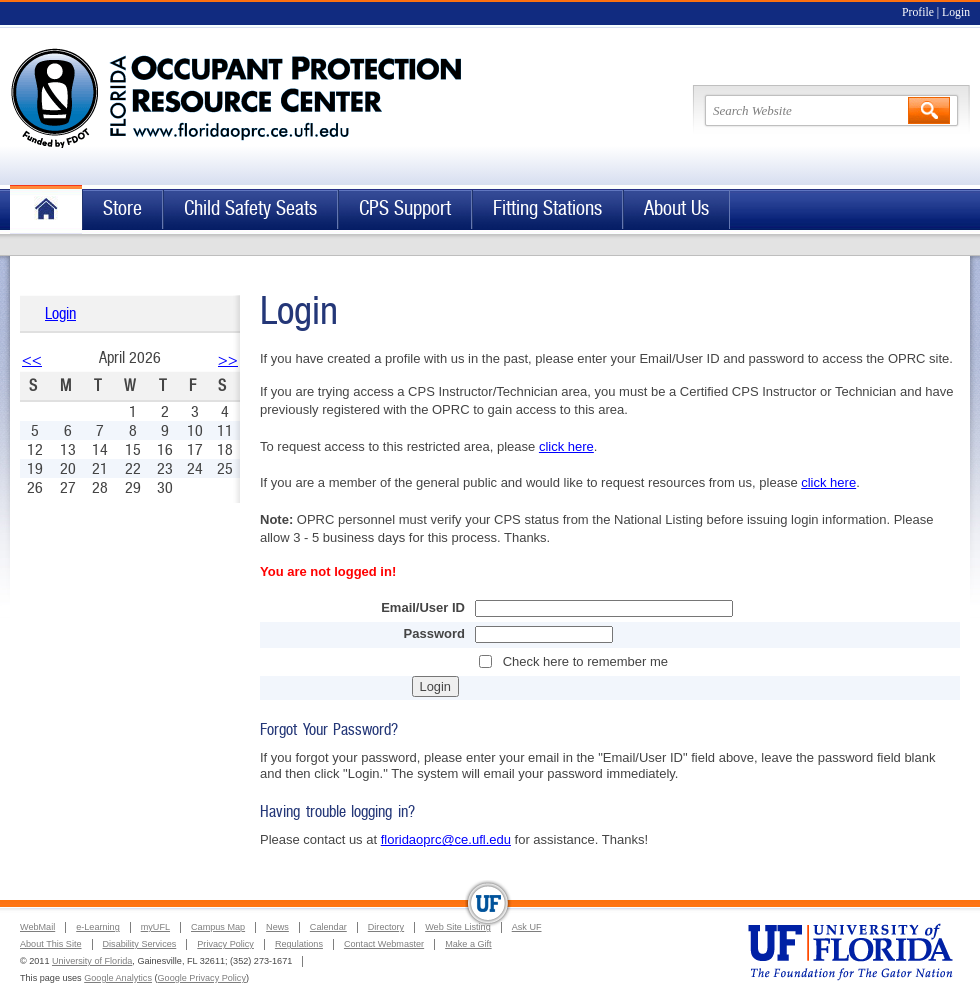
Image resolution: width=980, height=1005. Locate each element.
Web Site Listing (458, 927)
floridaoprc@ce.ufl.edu (446, 839)
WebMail (37, 927)
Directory (386, 927)
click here (566, 446)
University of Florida (92, 961)
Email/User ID (423, 607)
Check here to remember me (585, 661)
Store (122, 208)
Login (956, 12)
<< (32, 359)
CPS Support (405, 208)
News (277, 927)
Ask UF (527, 927)
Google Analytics (118, 978)
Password (434, 633)
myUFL (155, 927)
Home (46, 209)
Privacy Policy (225, 944)
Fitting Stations (547, 208)
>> (228, 359)
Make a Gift (468, 944)
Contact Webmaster (384, 944)
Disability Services (140, 944)
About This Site (51, 944)
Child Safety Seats (250, 208)
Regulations (299, 944)
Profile (918, 12)
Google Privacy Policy (202, 978)
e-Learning (97, 927)
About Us (676, 208)
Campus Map (218, 927)
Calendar (328, 927)
